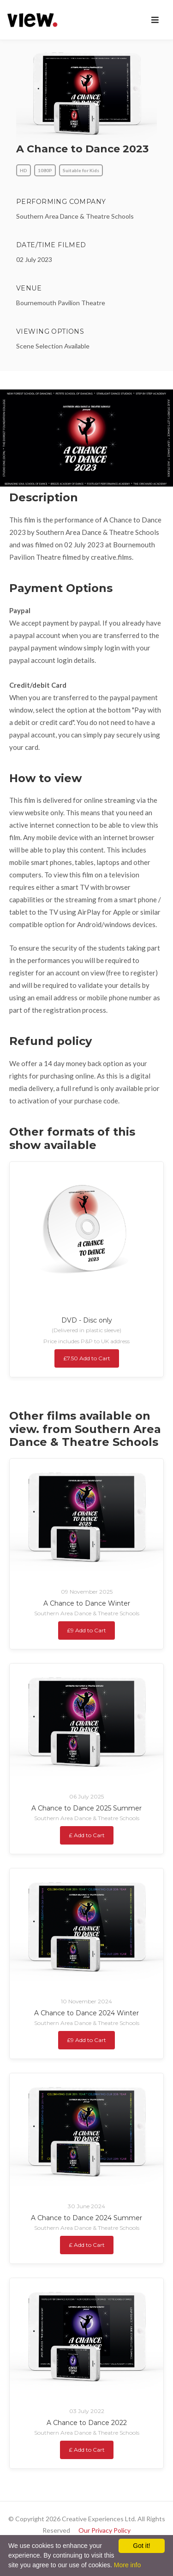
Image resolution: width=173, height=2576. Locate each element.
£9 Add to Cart (86, 1630)
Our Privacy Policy (104, 2530)
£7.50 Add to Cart (86, 1358)
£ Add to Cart (87, 1835)
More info (127, 2565)
